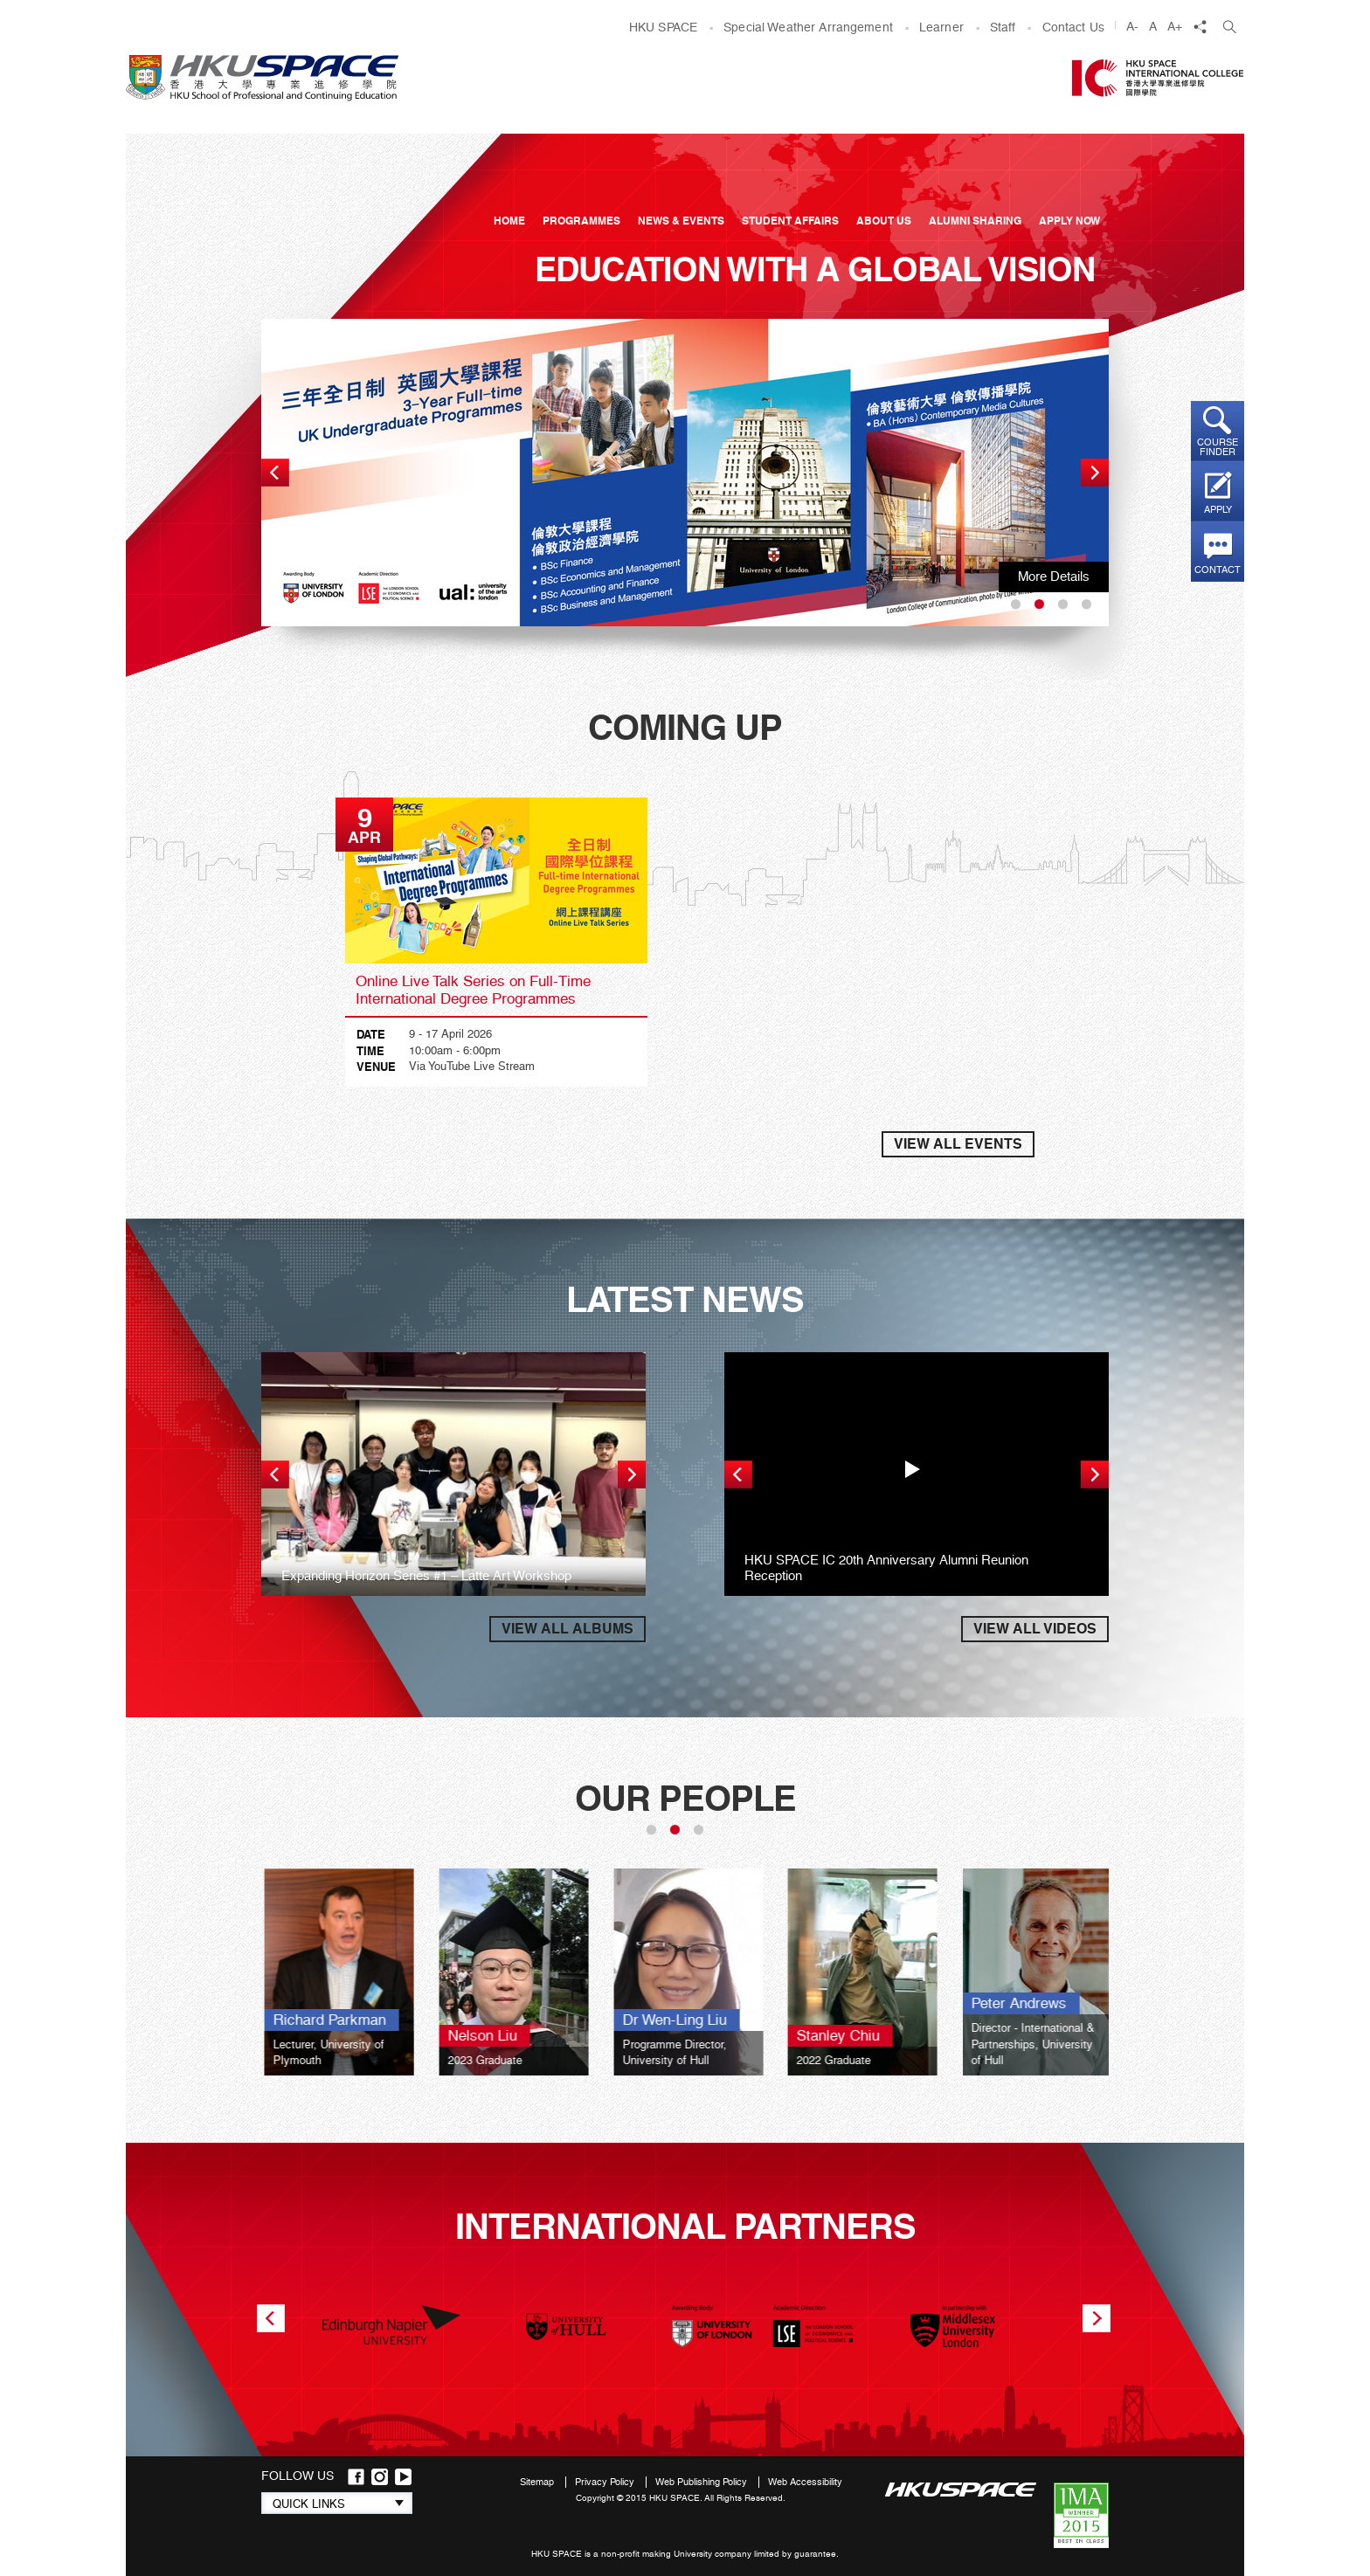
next (1095, 473)
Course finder (1217, 447)
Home (509, 220)
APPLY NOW (1069, 220)
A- (1132, 26)
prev (275, 473)
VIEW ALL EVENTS (958, 1144)
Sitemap (538, 2482)
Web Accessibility (805, 2482)
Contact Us (1073, 27)
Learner (941, 27)
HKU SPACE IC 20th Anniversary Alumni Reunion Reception (886, 1568)
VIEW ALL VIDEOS (1035, 1628)
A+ (1174, 26)
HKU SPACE (663, 27)
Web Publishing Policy (702, 2482)
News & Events (681, 220)
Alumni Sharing (975, 220)
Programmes (581, 220)
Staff (1003, 27)
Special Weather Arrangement (808, 27)
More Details (1054, 576)
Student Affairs (790, 220)
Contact (1217, 570)
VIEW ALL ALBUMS (567, 1628)
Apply (1218, 509)
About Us (883, 220)
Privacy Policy (606, 2482)
